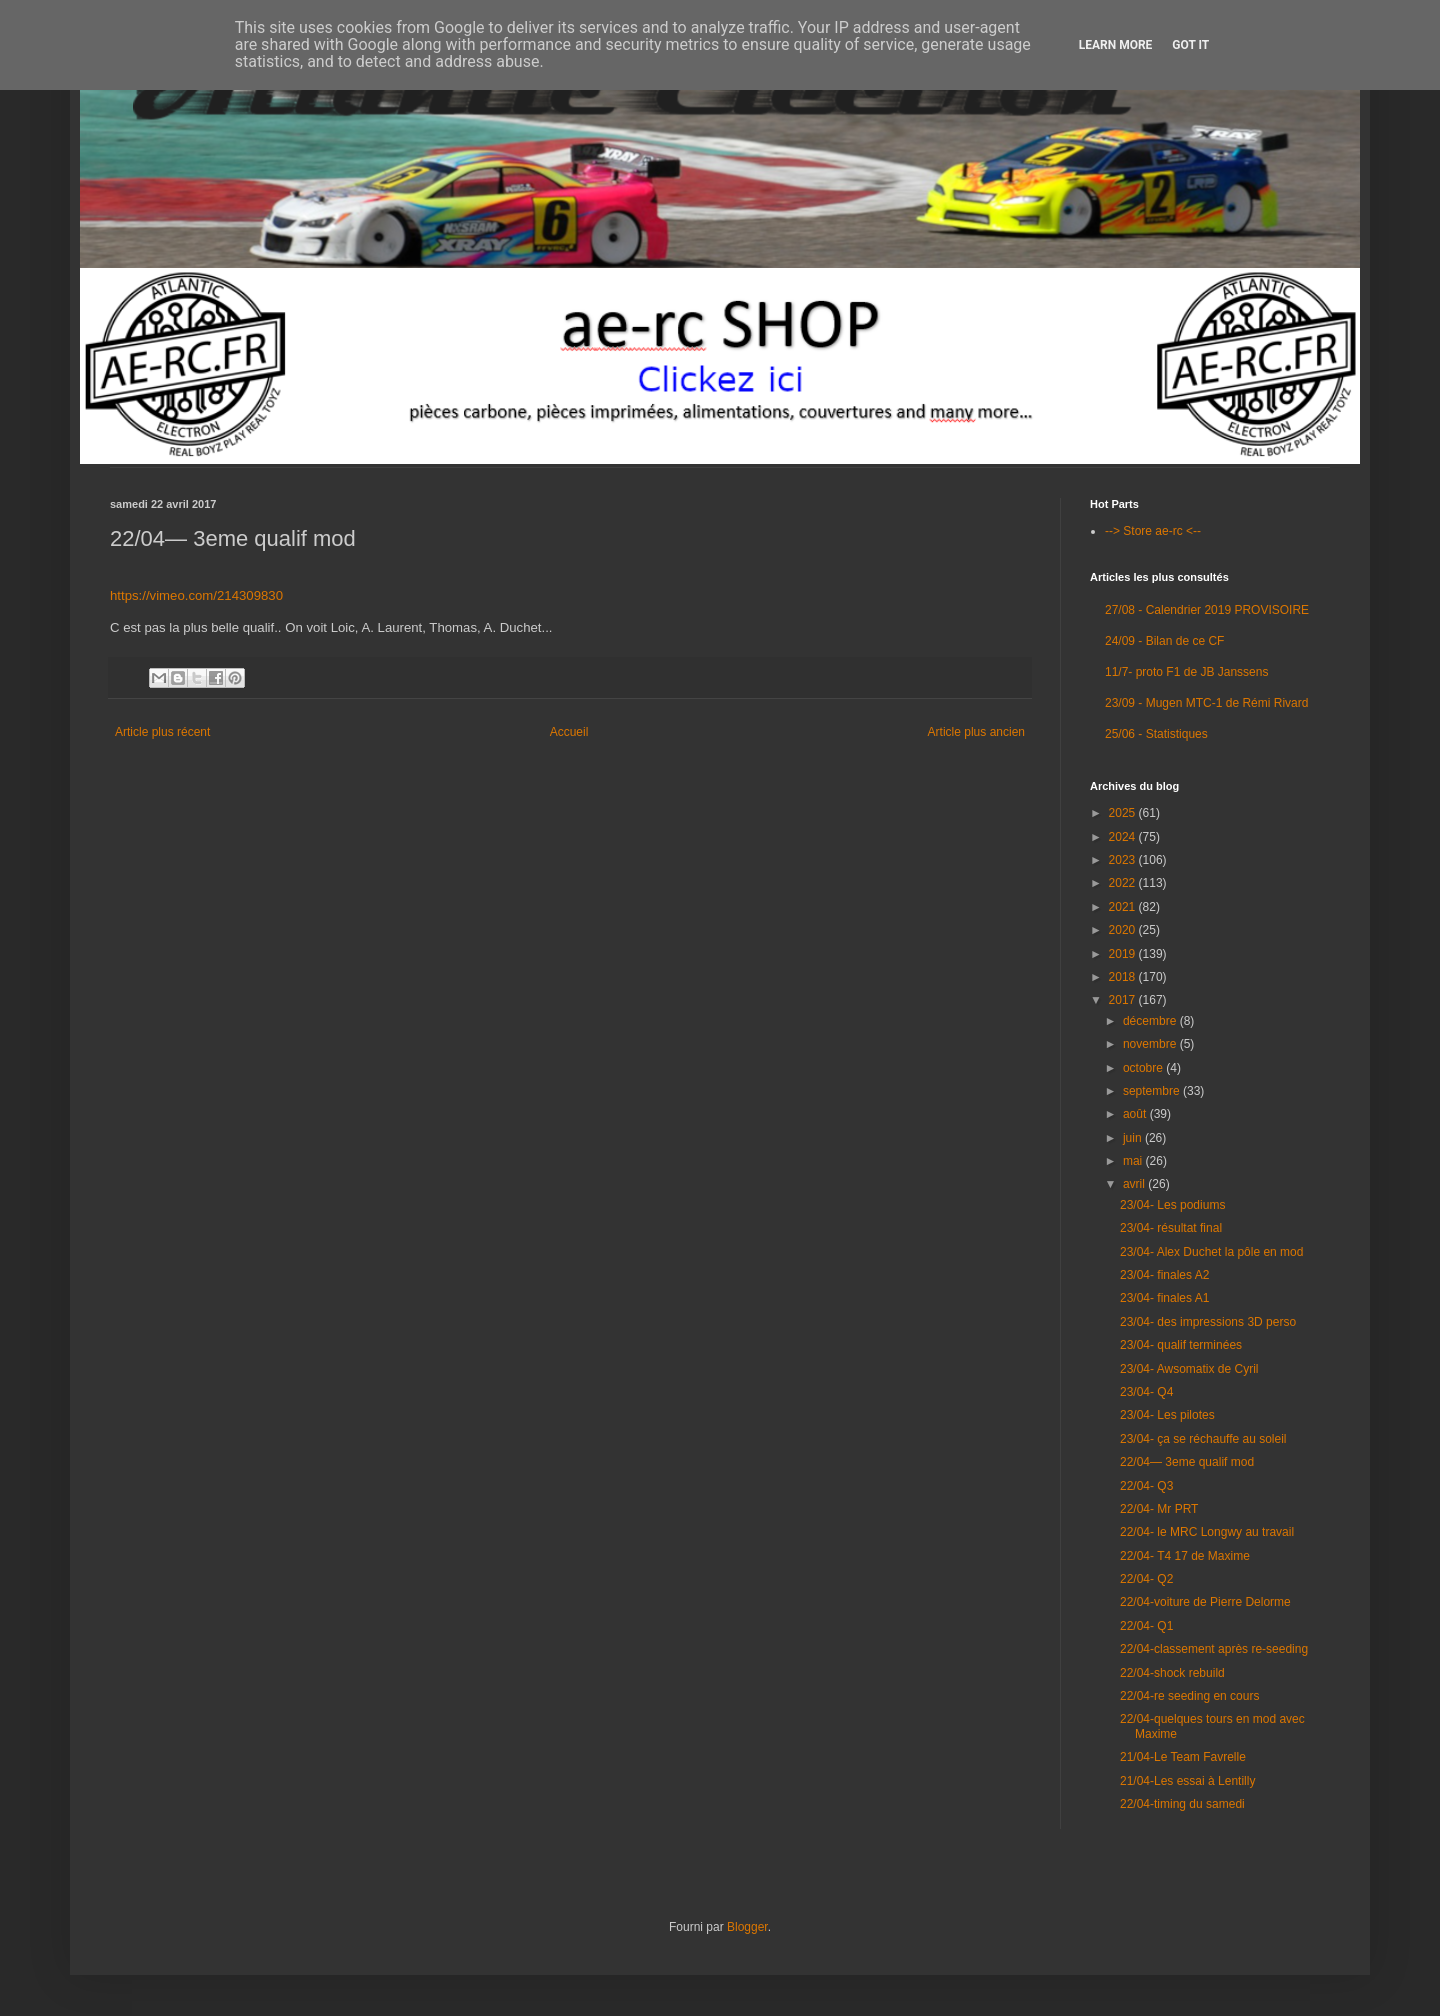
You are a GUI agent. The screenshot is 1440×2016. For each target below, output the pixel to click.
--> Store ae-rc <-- (1153, 531)
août (1136, 1114)
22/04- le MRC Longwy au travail (1207, 1532)
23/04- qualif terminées (1181, 1345)
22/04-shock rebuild (1172, 1673)
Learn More (1116, 45)
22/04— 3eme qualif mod (1187, 1462)
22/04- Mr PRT (1159, 1509)
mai (1134, 1161)
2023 (1124, 860)
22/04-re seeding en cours (1189, 1696)
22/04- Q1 (1146, 1626)
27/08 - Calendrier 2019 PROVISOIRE (1207, 610)
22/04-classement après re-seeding (1214, 1649)
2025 (1124, 813)
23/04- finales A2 (1164, 1275)
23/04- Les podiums (1172, 1205)
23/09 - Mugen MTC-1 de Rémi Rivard (1206, 703)
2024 (1124, 837)
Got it (1190, 45)
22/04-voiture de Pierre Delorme (1205, 1602)
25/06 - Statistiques (1156, 734)
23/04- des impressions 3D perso (1208, 1322)
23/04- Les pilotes (1167, 1415)
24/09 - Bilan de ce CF (1164, 641)
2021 (1124, 907)
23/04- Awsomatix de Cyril (1189, 1369)
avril (1135, 1184)
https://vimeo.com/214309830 (196, 595)
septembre (1153, 1091)
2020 (1124, 930)
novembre (1151, 1044)
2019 (1124, 954)
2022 (1124, 883)
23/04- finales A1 (1164, 1298)
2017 (1124, 1000)
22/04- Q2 (1146, 1579)
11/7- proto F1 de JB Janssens (1186, 672)
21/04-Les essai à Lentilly (1187, 1781)
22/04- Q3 (1146, 1486)
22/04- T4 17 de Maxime (1185, 1556)
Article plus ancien (976, 732)
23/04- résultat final (1171, 1228)
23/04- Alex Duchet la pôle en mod (1211, 1252)
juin (1134, 1138)
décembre (1151, 1021)
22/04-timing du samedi (1182, 1804)
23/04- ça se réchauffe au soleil (1203, 1439)
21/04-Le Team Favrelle (1183, 1757)
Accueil (569, 732)
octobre (1144, 1068)
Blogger (747, 1927)
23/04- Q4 (1146, 1392)
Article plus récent (162, 732)
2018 (1124, 977)
